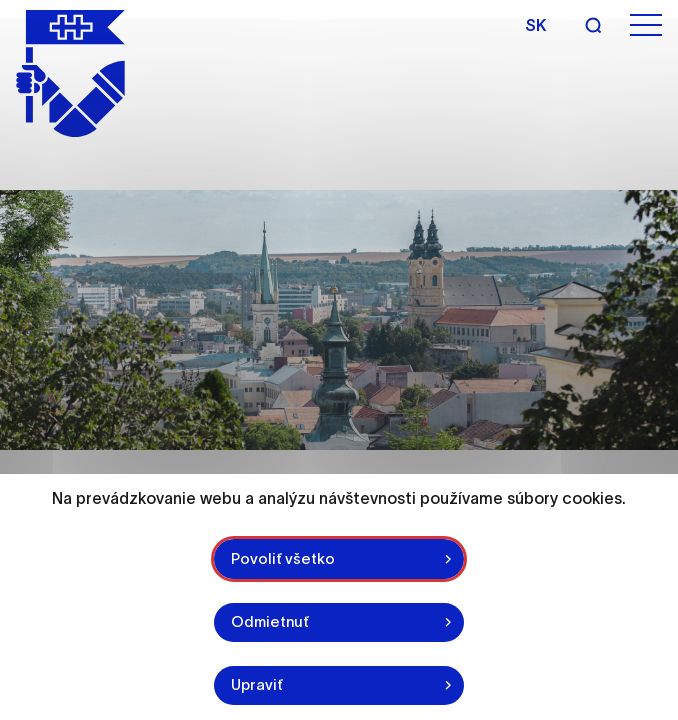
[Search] (593, 25)
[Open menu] (646, 25)
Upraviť (258, 684)
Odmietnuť (271, 621)
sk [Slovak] (535, 25)
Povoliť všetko (284, 557)
